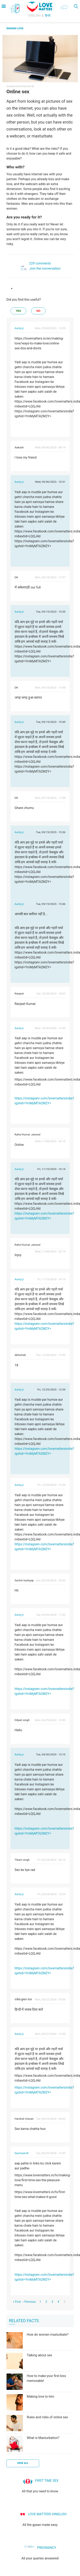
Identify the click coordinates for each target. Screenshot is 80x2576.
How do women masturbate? (48, 2334)
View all (22, 2463)
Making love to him (40, 2396)
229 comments (40, 263)
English (34, 15)
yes (18, 310)
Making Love (15, 28)
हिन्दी (47, 15)
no (38, 310)
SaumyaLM (21, 2153)
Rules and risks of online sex (47, 2417)
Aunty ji (19, 328)
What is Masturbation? (43, 2438)
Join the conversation (44, 268)
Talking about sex (39, 2355)
